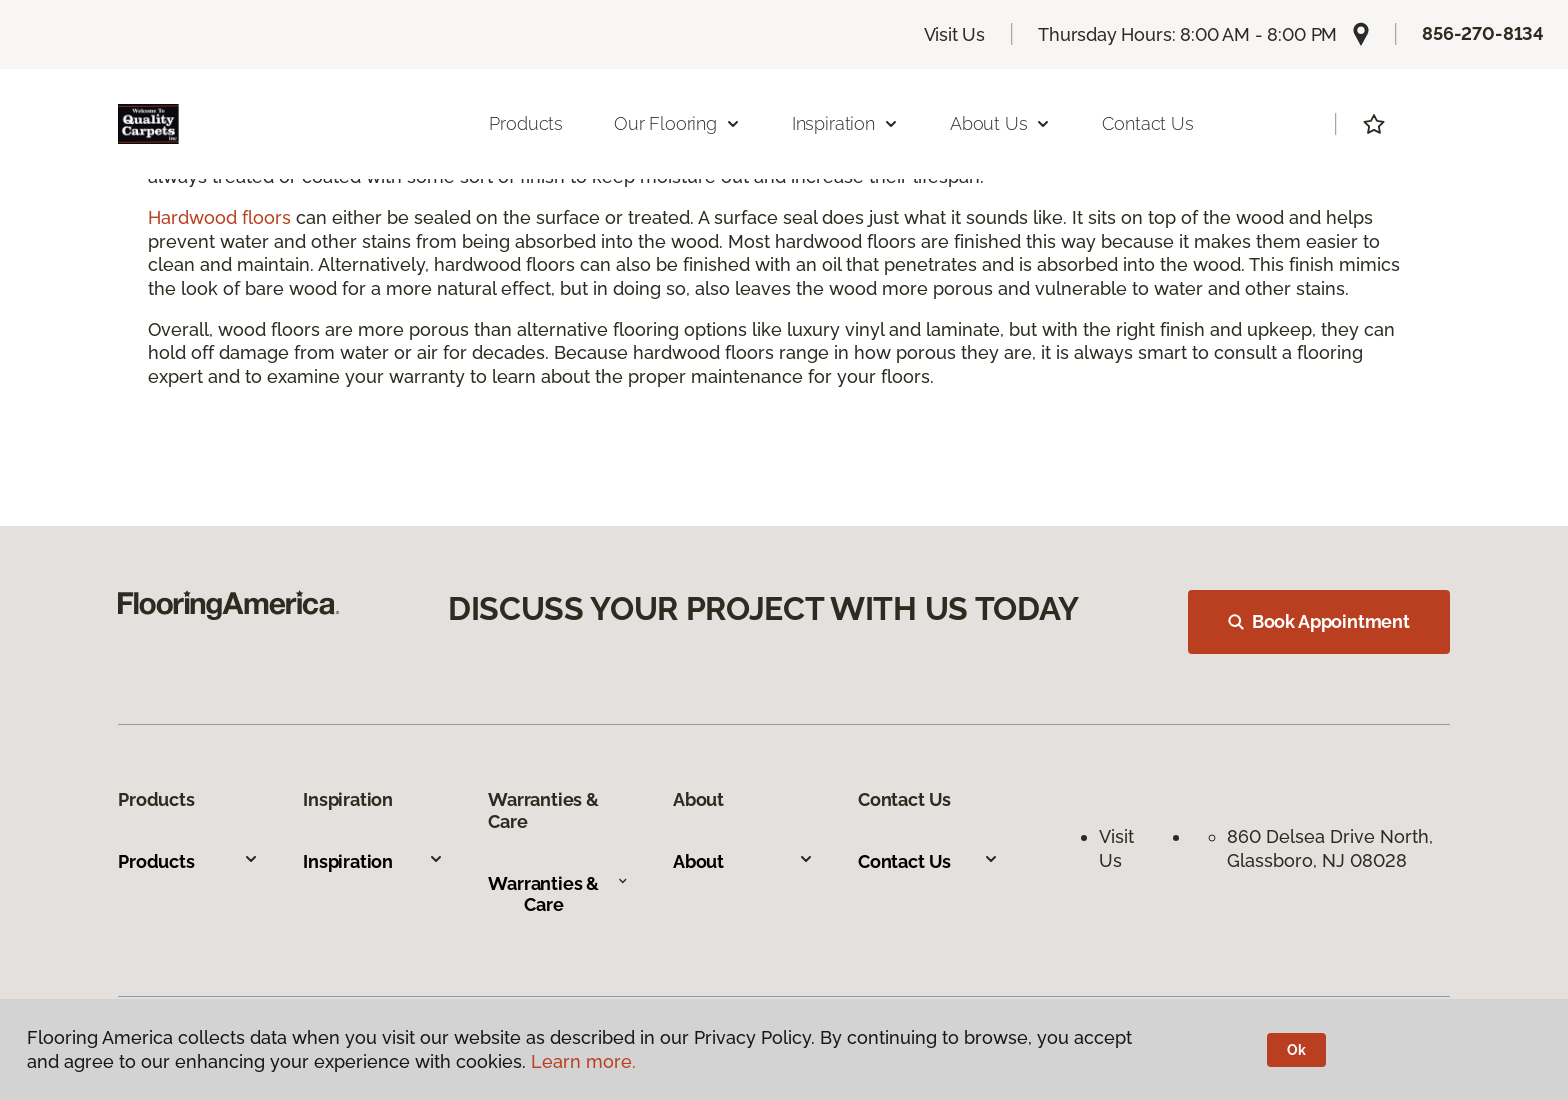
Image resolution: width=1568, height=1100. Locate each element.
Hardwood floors (219, 217)
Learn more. (583, 1061)
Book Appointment (1319, 621)
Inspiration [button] (845, 123)
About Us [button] (1001, 123)
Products (526, 123)
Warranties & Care (558, 894)
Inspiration (373, 861)
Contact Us (1147, 123)
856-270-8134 (1483, 33)
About (743, 861)
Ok (1296, 1050)
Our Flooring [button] (677, 123)
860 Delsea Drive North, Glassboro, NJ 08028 (1332, 848)
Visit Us (955, 34)
